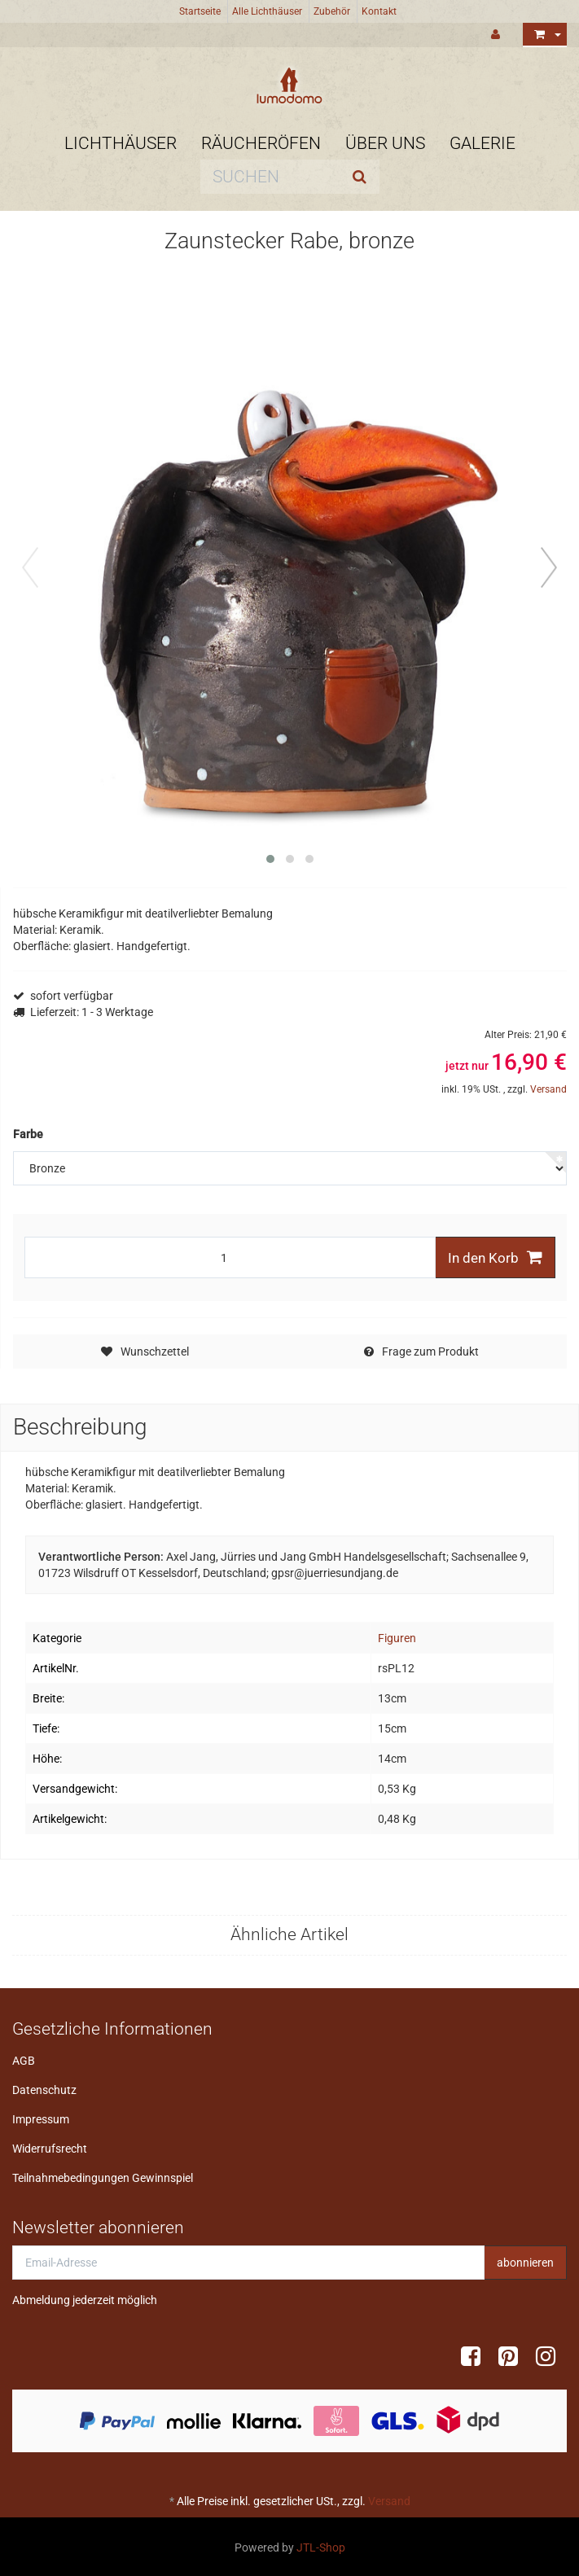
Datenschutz (44, 2089)
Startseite (200, 11)
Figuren (397, 1638)
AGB (23, 2060)
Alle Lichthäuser (267, 11)
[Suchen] (270, 177)
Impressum (40, 2119)
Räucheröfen (261, 143)
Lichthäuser (120, 143)
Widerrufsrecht (49, 2148)
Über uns (385, 143)
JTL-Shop (320, 2547)
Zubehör (332, 11)
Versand (548, 1089)
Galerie (482, 143)
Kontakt (379, 11)
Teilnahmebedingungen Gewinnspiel (102, 2177)
